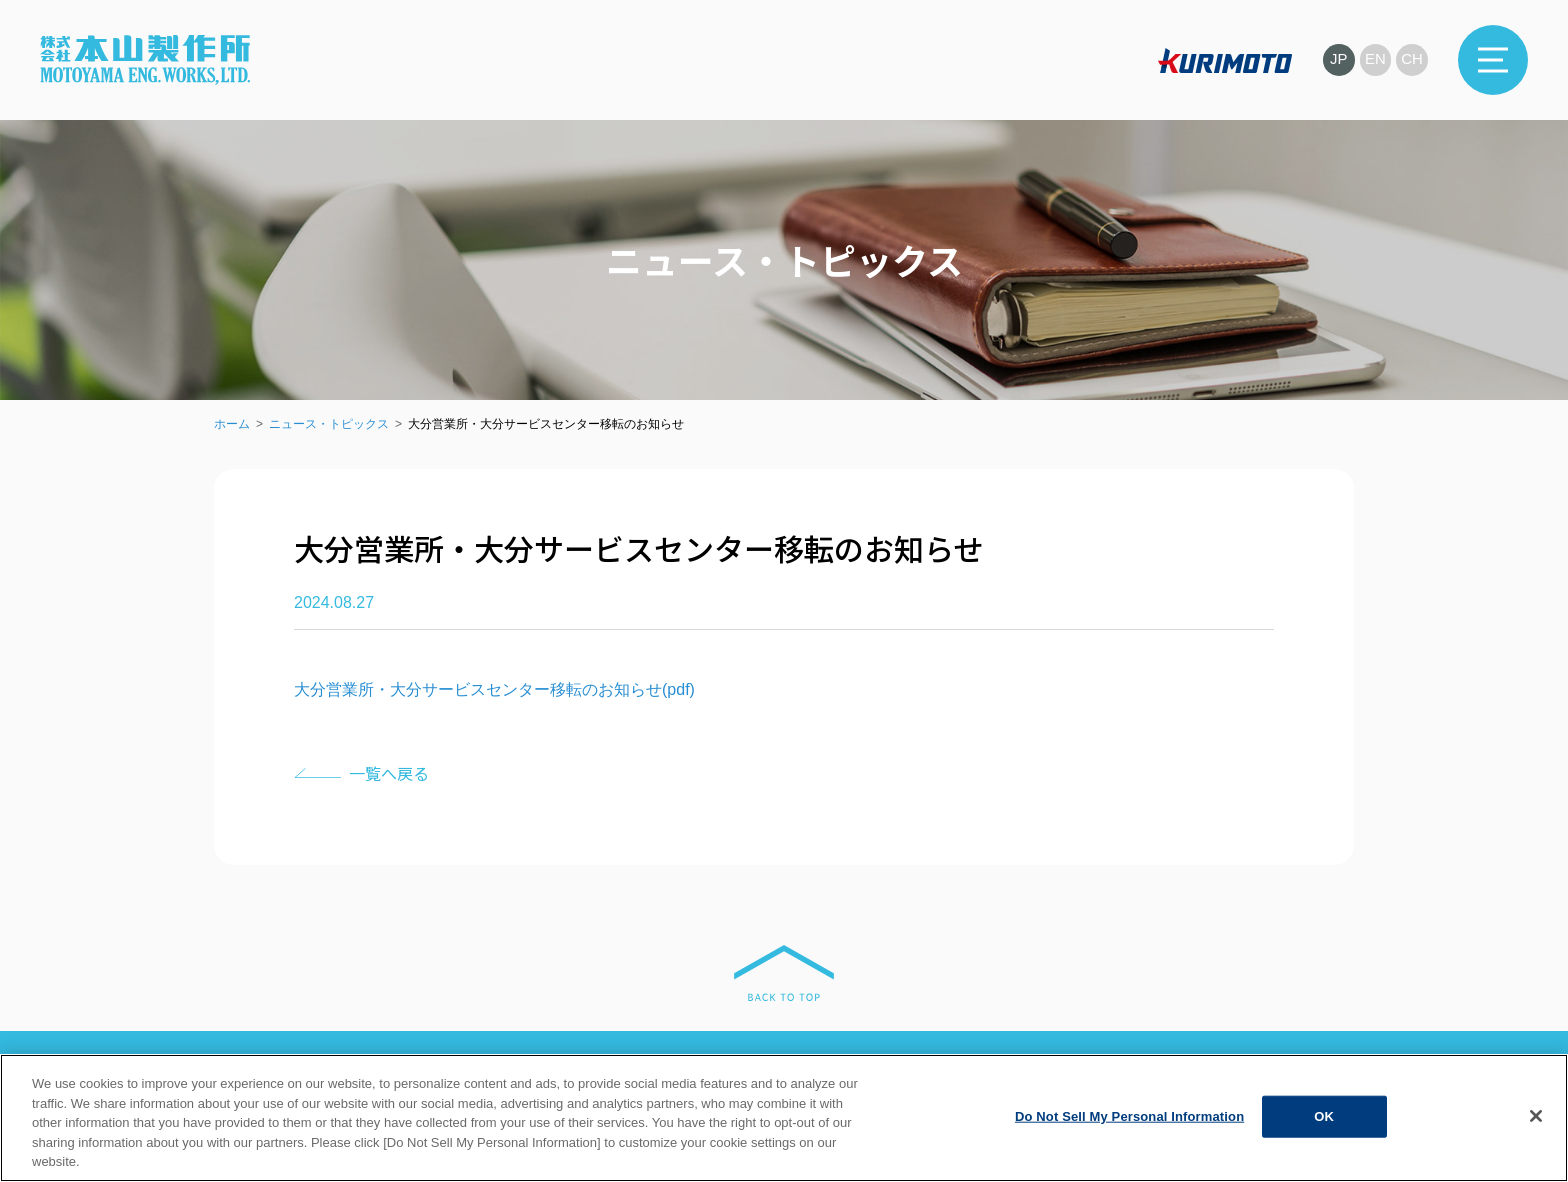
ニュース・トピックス (329, 424)
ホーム (232, 424)
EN (1375, 59)
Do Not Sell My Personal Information (1129, 1116)
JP (1338, 59)
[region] (784, 1118)
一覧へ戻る (389, 773)
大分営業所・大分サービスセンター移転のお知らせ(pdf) (494, 689)
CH (1412, 59)
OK (1324, 1116)
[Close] (1536, 1116)
